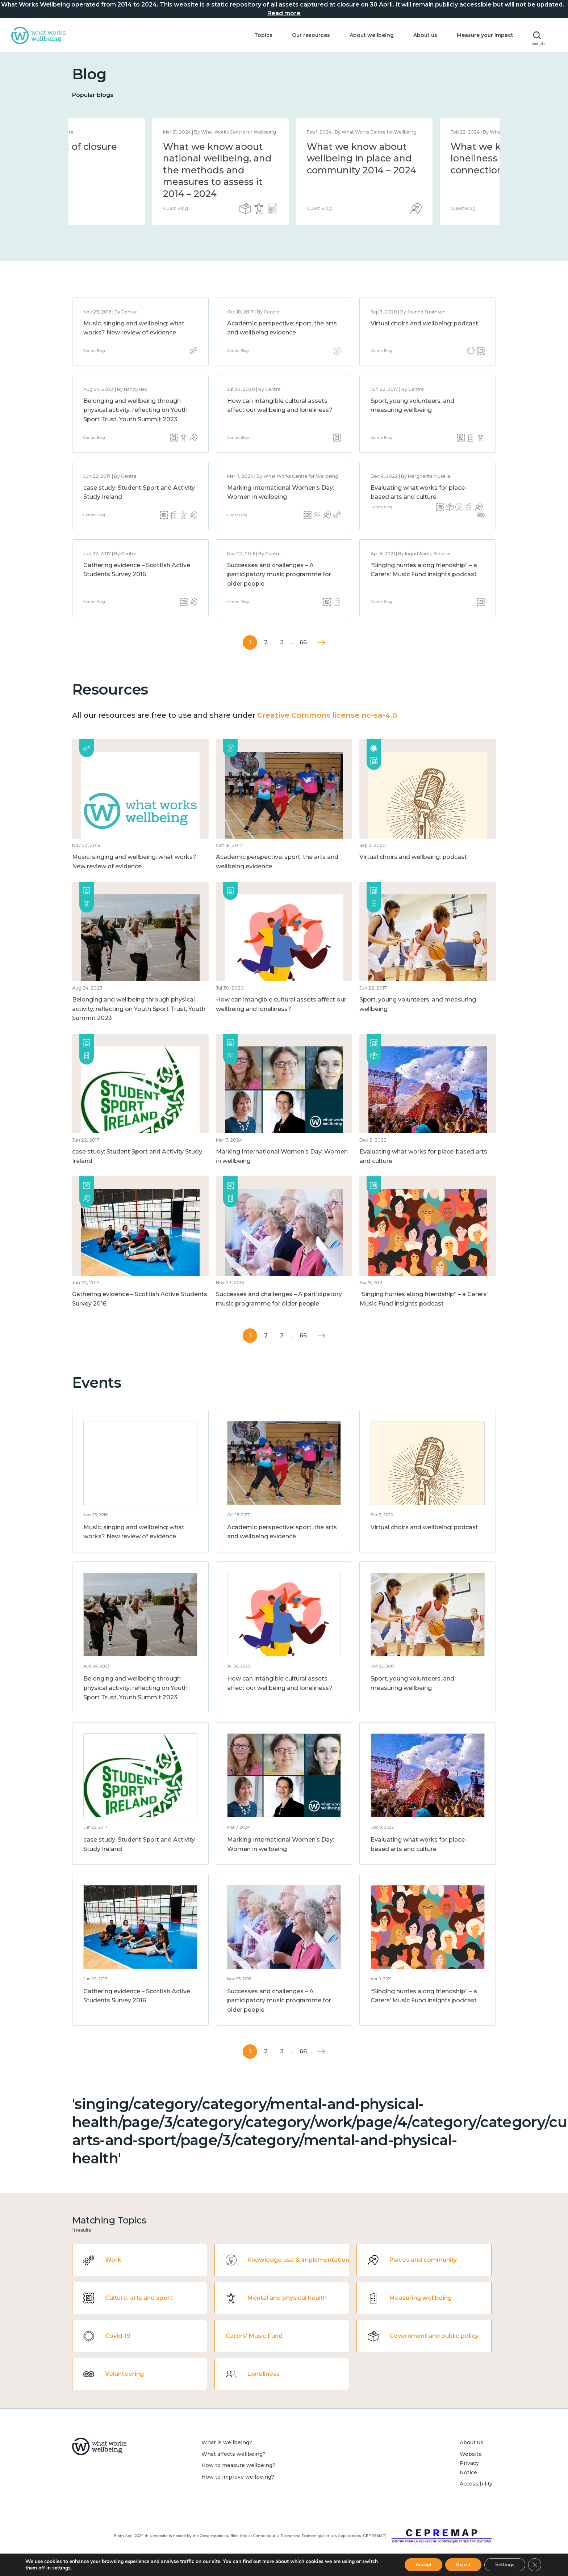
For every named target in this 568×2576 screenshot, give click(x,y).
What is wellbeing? (226, 2442)
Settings (504, 2564)
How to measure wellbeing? (238, 2465)
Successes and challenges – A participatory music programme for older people (279, 574)
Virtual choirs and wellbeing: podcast (424, 323)
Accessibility (476, 2483)
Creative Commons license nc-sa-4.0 (327, 715)
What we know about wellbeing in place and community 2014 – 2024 (425, 158)
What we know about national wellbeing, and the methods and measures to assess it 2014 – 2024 (281, 170)
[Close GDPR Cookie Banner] (534, 2564)
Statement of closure (132, 146)
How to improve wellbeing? (237, 2477)
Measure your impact (485, 35)
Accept (423, 2564)
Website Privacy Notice (471, 2463)
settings (61, 2568)
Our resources (311, 35)
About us (425, 35)
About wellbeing (372, 35)
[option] (140, 171)
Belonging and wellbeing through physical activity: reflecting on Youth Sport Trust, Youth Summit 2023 (135, 410)
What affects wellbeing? (233, 2454)
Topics (263, 35)
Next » (321, 642)
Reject (463, 2564)
